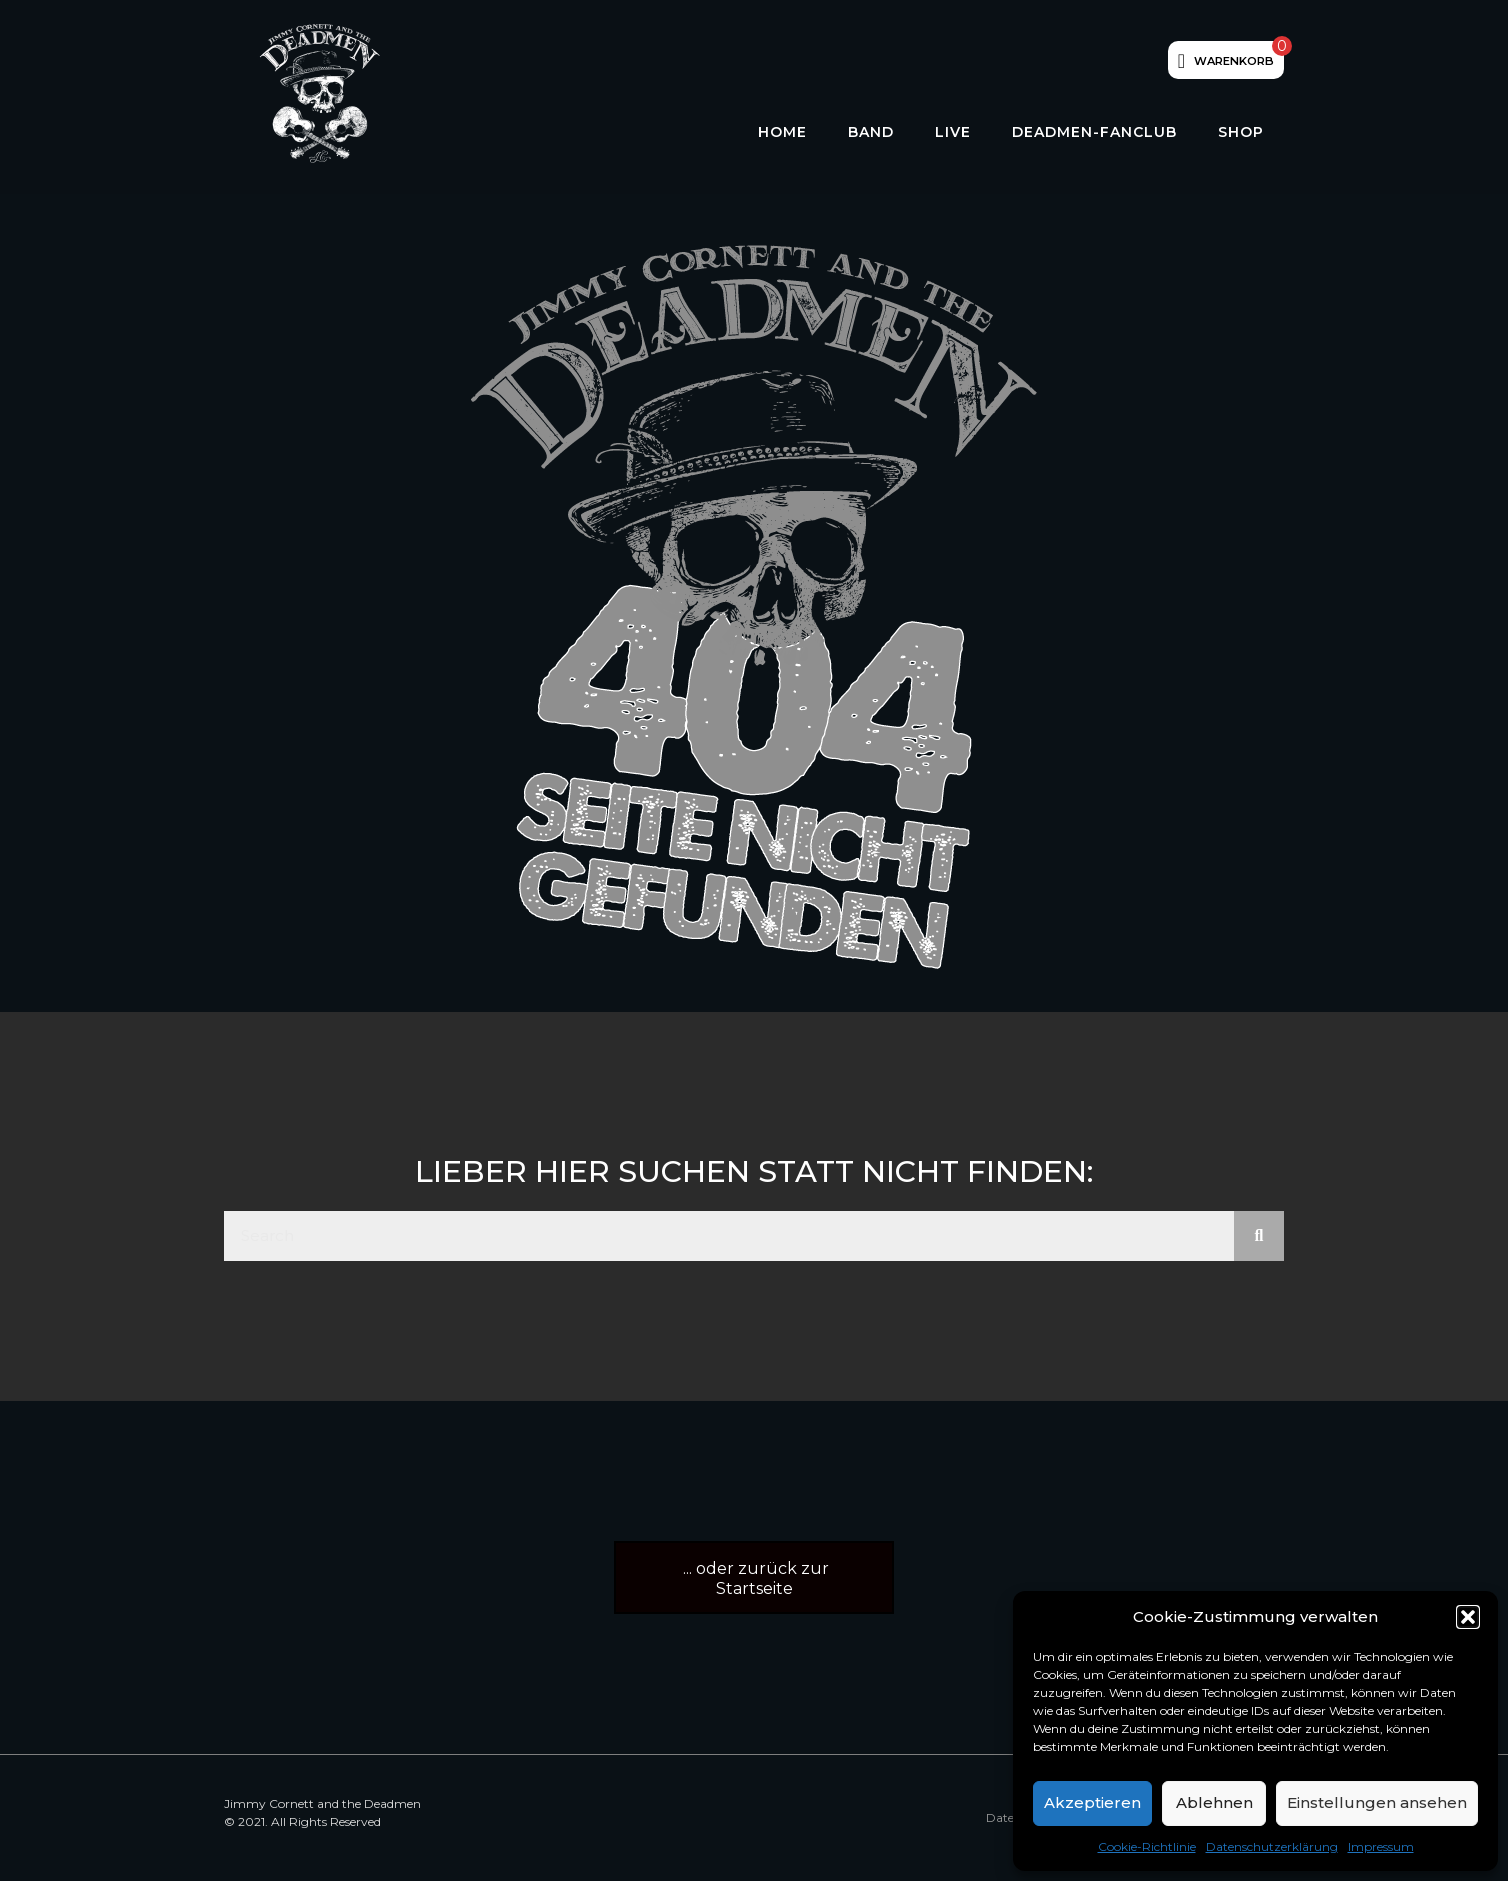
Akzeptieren (1092, 1802)
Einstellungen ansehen (1377, 1802)
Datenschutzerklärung (1272, 1846)
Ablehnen (1214, 1802)
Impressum (1381, 1846)
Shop (1241, 132)
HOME (782, 132)
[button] (1468, 1617)
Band (871, 132)
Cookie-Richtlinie (1147, 1846)
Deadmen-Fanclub (1094, 132)
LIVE (953, 132)
